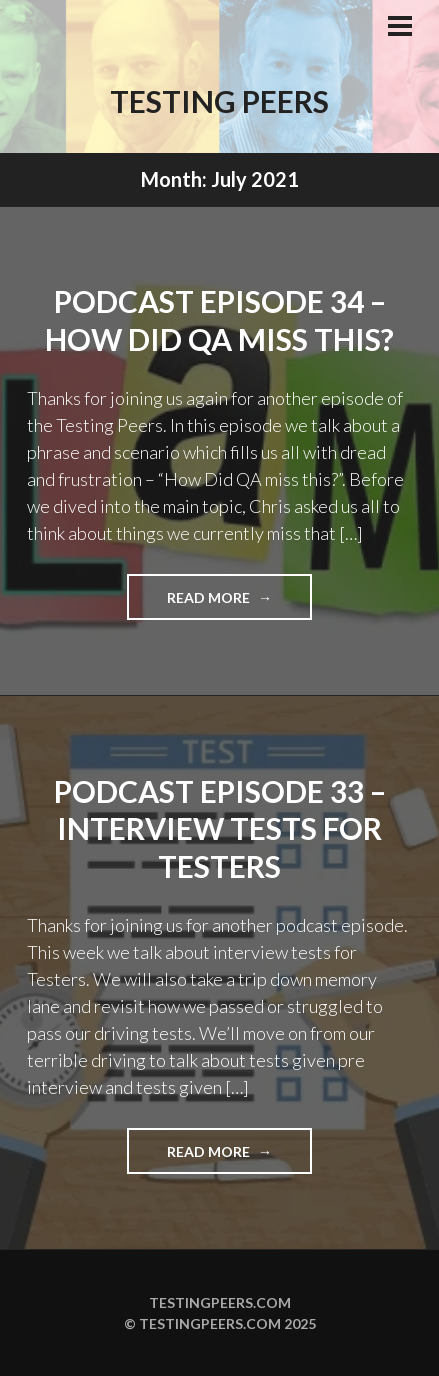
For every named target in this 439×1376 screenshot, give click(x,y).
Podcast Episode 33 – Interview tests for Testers (220, 828)
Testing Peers (219, 101)
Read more (239, 603)
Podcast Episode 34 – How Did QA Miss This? (219, 320)
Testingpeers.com (220, 1302)
